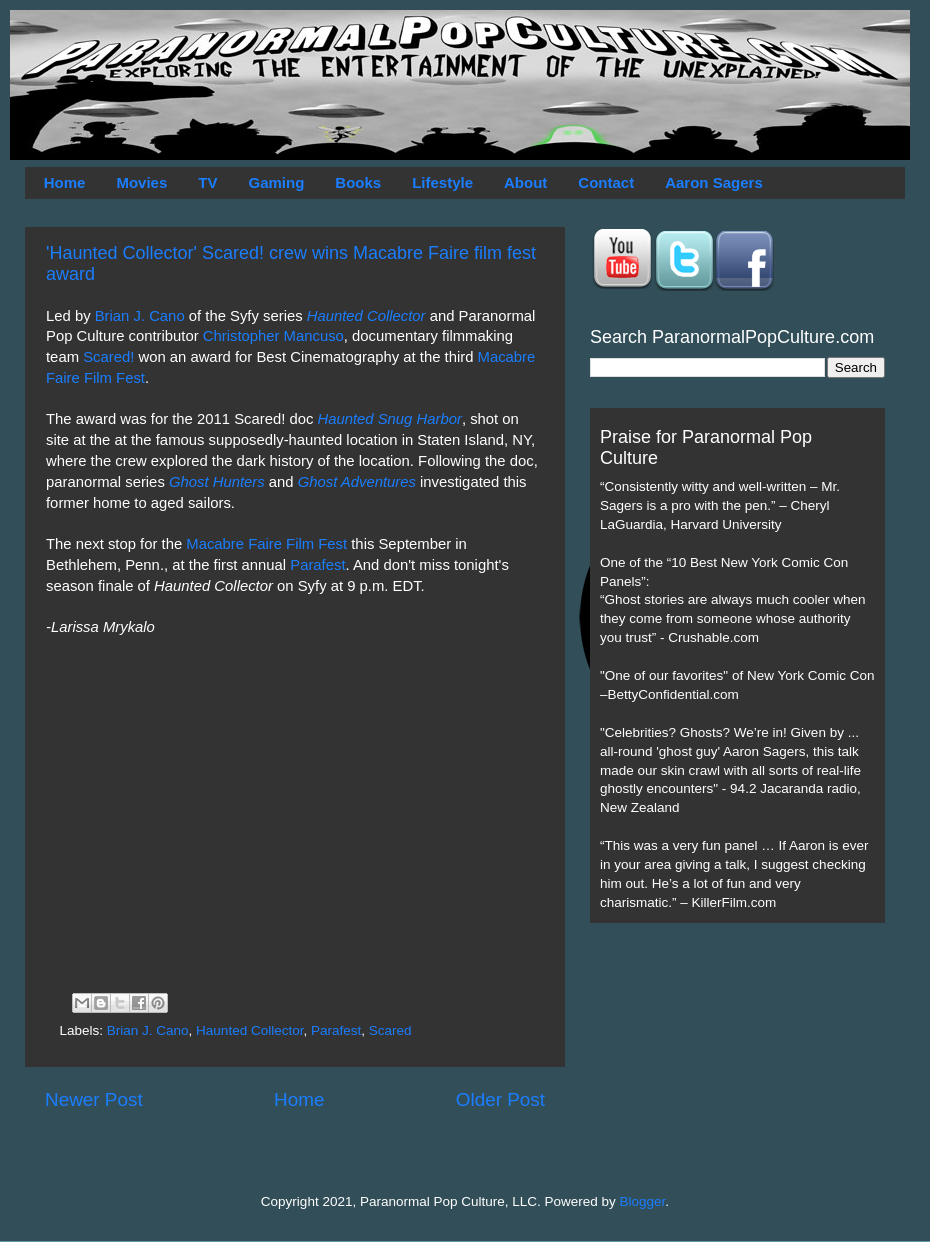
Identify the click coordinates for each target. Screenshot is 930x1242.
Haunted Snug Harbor (389, 419)
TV (207, 182)
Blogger (643, 1201)
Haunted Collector (366, 316)
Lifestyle (442, 182)
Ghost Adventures (357, 482)
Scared (390, 1030)
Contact (606, 182)
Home (65, 182)
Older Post (500, 1099)
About (525, 182)
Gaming (276, 182)
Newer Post (94, 1099)
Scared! (108, 357)
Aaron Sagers (714, 182)
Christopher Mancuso (273, 336)
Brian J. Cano (140, 316)
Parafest (317, 565)
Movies (141, 182)
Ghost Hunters (217, 482)
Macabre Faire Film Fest (266, 544)
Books (358, 182)
